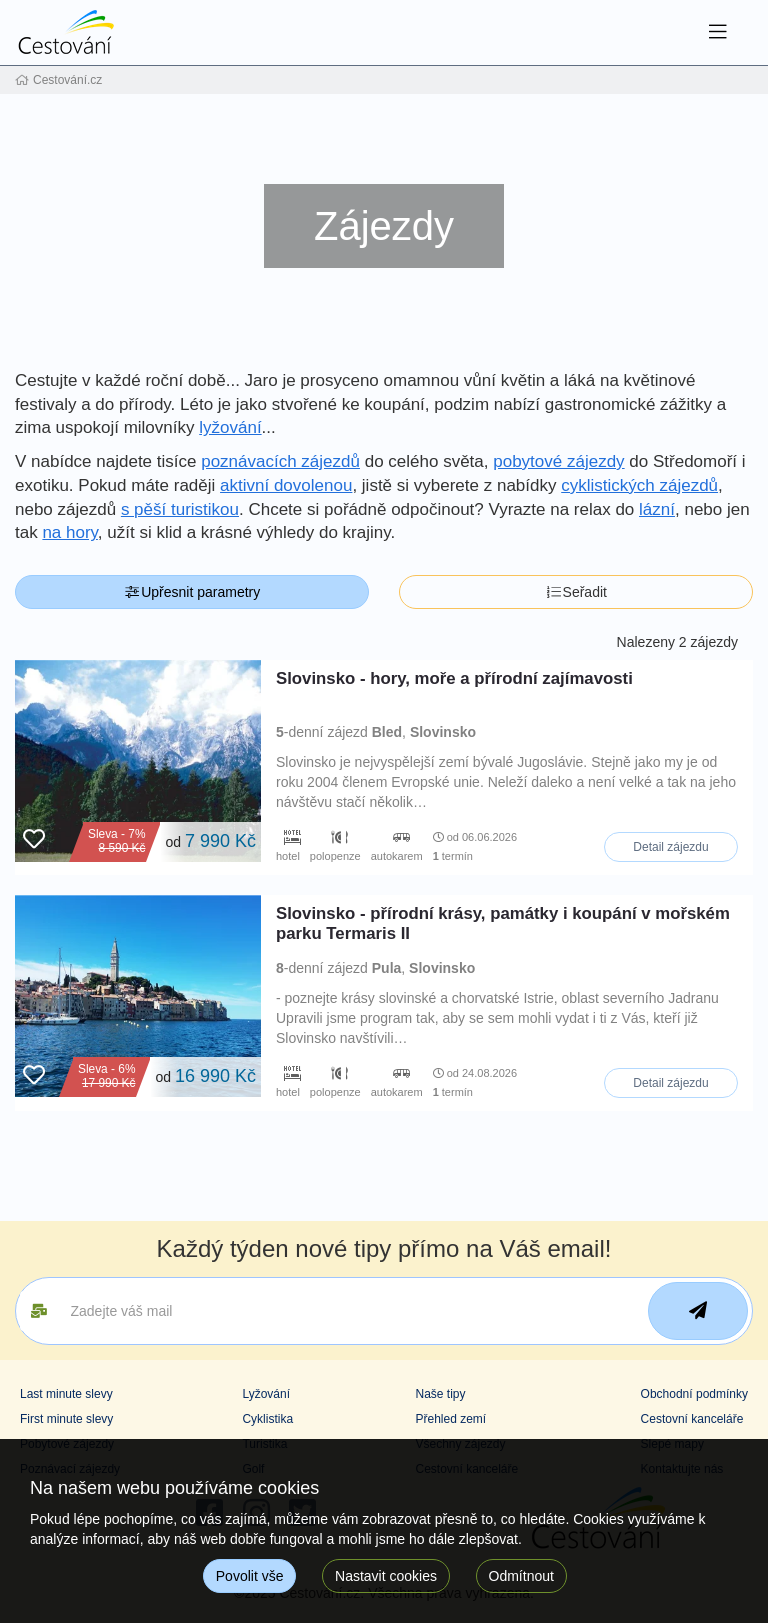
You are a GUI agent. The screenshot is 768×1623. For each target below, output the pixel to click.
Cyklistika (267, 1419)
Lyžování (266, 1394)
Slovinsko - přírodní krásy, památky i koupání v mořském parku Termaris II (503, 923)
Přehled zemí (450, 1419)
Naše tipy (440, 1394)
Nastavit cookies (386, 1576)
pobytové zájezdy (558, 461)
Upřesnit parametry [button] (192, 592)
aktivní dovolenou (286, 485)
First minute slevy (66, 1419)
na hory (69, 532)
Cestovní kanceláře (692, 1419)
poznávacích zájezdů (280, 461)
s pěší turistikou (180, 509)
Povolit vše (250, 1576)
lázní (657, 509)
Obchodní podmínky (694, 1394)
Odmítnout (521, 1576)
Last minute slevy (66, 1394)
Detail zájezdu (670, 847)
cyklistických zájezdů (639, 485)
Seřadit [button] (576, 592)
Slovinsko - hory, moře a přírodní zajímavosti (454, 678)
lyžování (230, 427)
